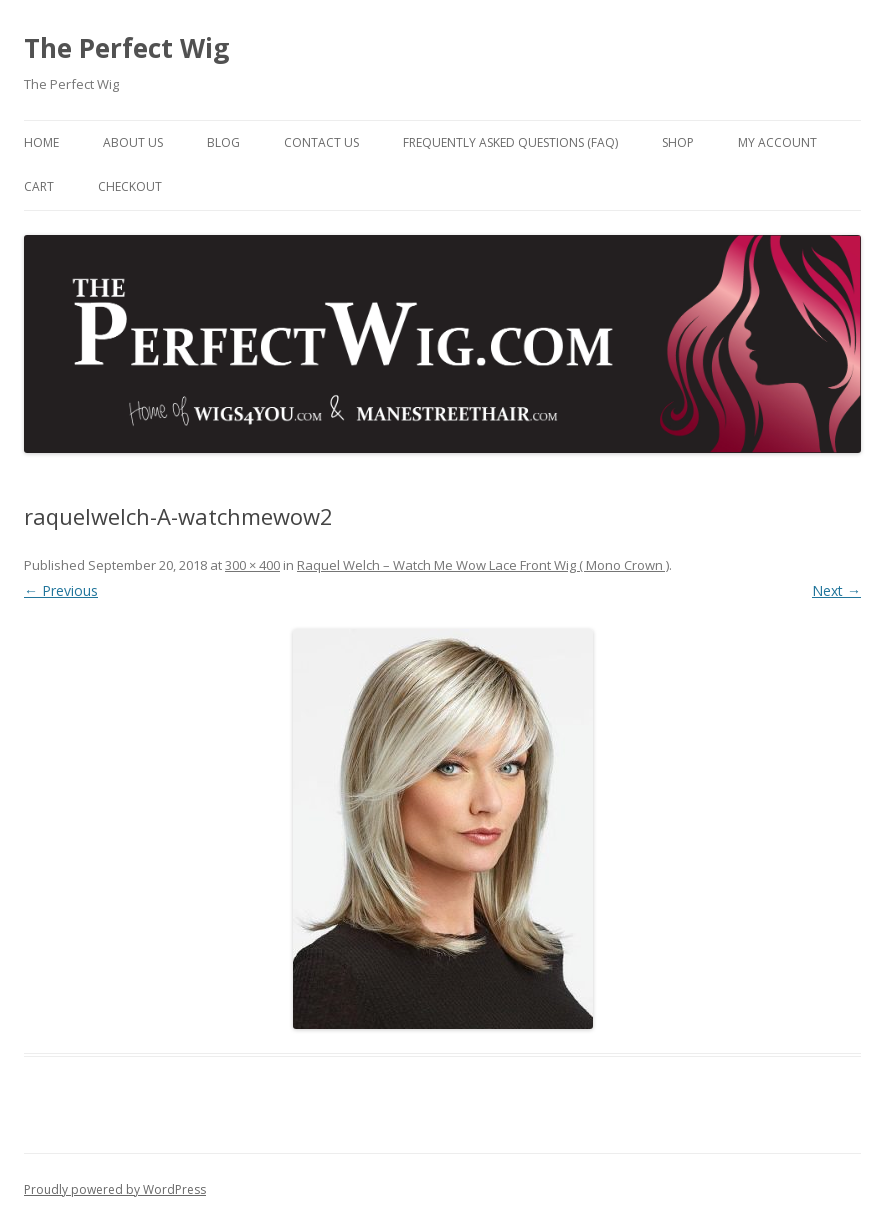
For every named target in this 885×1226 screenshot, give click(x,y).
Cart (39, 186)
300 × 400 (252, 565)
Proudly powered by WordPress (115, 1189)
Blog (223, 142)
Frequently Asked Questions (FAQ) (510, 142)
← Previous (61, 590)
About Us (133, 142)
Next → (836, 590)
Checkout (130, 186)
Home (41, 142)
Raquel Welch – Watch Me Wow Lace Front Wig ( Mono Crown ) (483, 565)
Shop (678, 142)
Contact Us (321, 142)
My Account (777, 142)
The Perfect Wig (126, 48)
